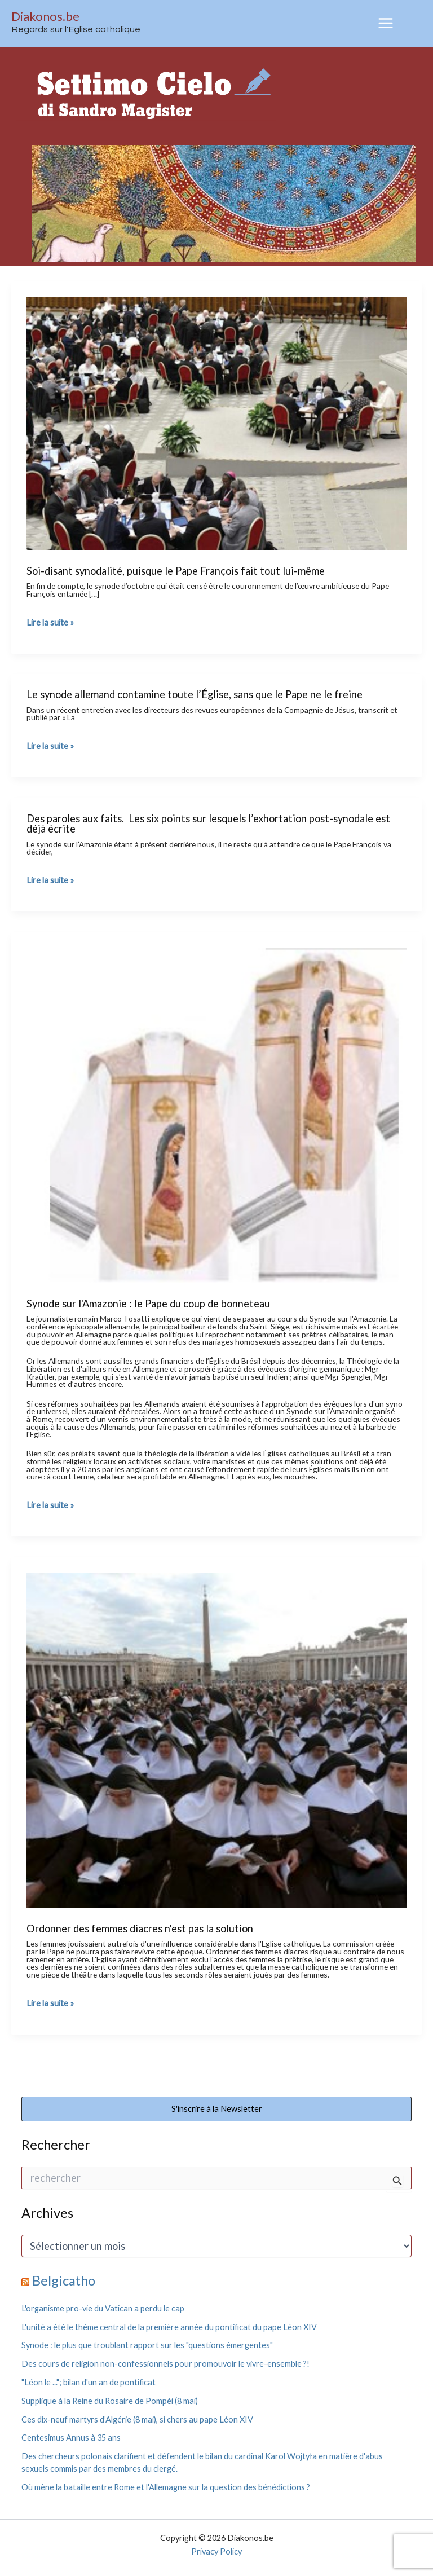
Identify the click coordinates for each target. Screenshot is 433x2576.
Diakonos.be (45, 16)
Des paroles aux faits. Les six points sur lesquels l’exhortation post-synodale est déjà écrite (208, 823)
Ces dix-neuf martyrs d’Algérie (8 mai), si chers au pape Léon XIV (137, 2419)
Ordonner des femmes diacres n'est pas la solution (139, 1928)
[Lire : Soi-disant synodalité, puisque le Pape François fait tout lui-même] (216, 422)
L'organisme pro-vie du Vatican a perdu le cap (102, 2308)
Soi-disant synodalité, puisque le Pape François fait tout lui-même (175, 571)
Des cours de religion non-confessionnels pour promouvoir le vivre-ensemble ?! (165, 2363)
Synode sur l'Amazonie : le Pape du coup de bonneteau (148, 1303)
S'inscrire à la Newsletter (216, 2108)
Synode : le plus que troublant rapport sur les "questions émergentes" (147, 2345)
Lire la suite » (50, 623)
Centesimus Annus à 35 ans (71, 2437)
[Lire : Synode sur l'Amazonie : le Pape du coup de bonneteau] (216, 1114)
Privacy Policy (216, 2551)
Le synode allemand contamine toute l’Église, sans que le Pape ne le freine (194, 694)
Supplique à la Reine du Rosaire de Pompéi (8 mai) (109, 2401)
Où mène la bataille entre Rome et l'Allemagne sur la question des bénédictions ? (165, 2487)
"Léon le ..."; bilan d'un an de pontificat (88, 2382)
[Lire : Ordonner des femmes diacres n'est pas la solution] (216, 1739)
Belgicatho (63, 2280)
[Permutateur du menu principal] (386, 23)
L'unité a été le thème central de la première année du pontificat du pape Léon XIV (169, 2327)
